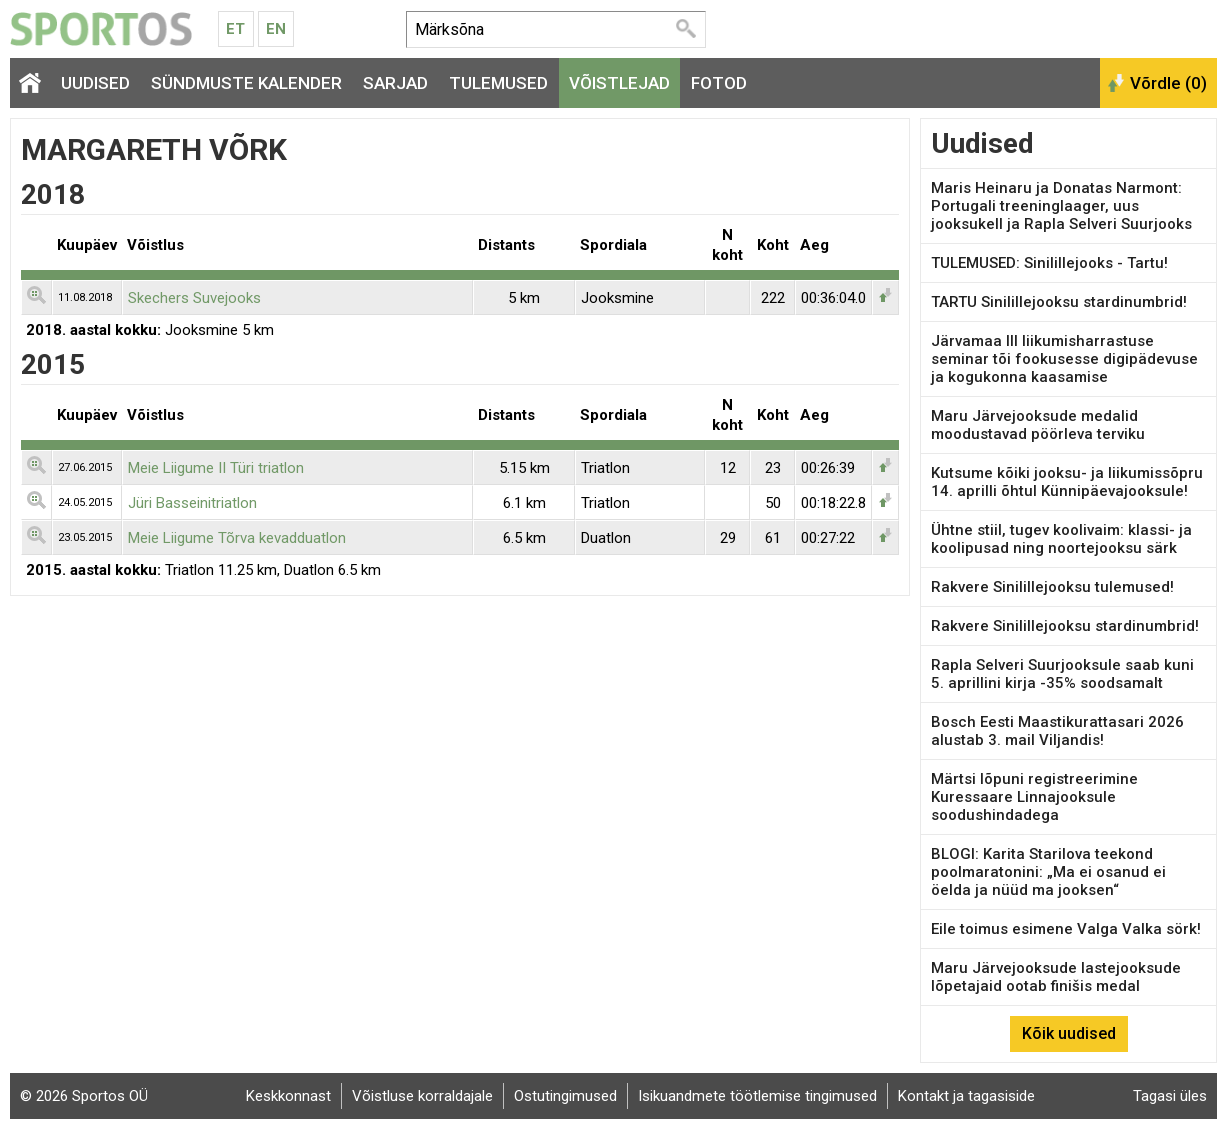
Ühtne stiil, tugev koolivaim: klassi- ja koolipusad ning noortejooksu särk (1061, 539)
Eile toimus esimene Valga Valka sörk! (1066, 929)
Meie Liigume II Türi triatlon (216, 468)
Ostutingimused (565, 1096)
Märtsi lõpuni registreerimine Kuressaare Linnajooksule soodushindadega (1034, 797)
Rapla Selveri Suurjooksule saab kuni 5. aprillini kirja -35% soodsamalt (1062, 674)
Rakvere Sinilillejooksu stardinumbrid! (1065, 626)
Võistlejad (619, 83)
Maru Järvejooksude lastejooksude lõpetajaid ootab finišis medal (1056, 977)
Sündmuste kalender (246, 83)
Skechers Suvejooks (194, 298)
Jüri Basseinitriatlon (192, 503)
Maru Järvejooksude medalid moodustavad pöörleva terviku (1038, 425)
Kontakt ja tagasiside (966, 1096)
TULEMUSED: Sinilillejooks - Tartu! (1049, 263)
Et (235, 29)
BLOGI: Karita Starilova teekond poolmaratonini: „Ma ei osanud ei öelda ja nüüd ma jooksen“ (1048, 872)
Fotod (719, 83)
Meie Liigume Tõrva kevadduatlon (237, 538)
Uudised (95, 83)
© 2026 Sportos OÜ (84, 1096)
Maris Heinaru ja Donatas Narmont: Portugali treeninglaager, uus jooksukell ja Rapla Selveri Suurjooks (1061, 206)
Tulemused (498, 83)
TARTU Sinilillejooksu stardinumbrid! (1059, 302)
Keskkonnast (288, 1096)
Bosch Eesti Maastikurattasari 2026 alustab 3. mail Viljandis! (1057, 731)
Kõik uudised (1069, 1033)
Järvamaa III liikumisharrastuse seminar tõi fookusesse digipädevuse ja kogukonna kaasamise (1064, 359)
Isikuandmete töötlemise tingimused (757, 1096)
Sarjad (395, 83)
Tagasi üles (1170, 1096)
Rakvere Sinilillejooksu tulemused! (1052, 587)
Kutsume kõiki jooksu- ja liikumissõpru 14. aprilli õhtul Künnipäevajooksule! (1067, 482)
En (276, 29)
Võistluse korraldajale (422, 1096)
